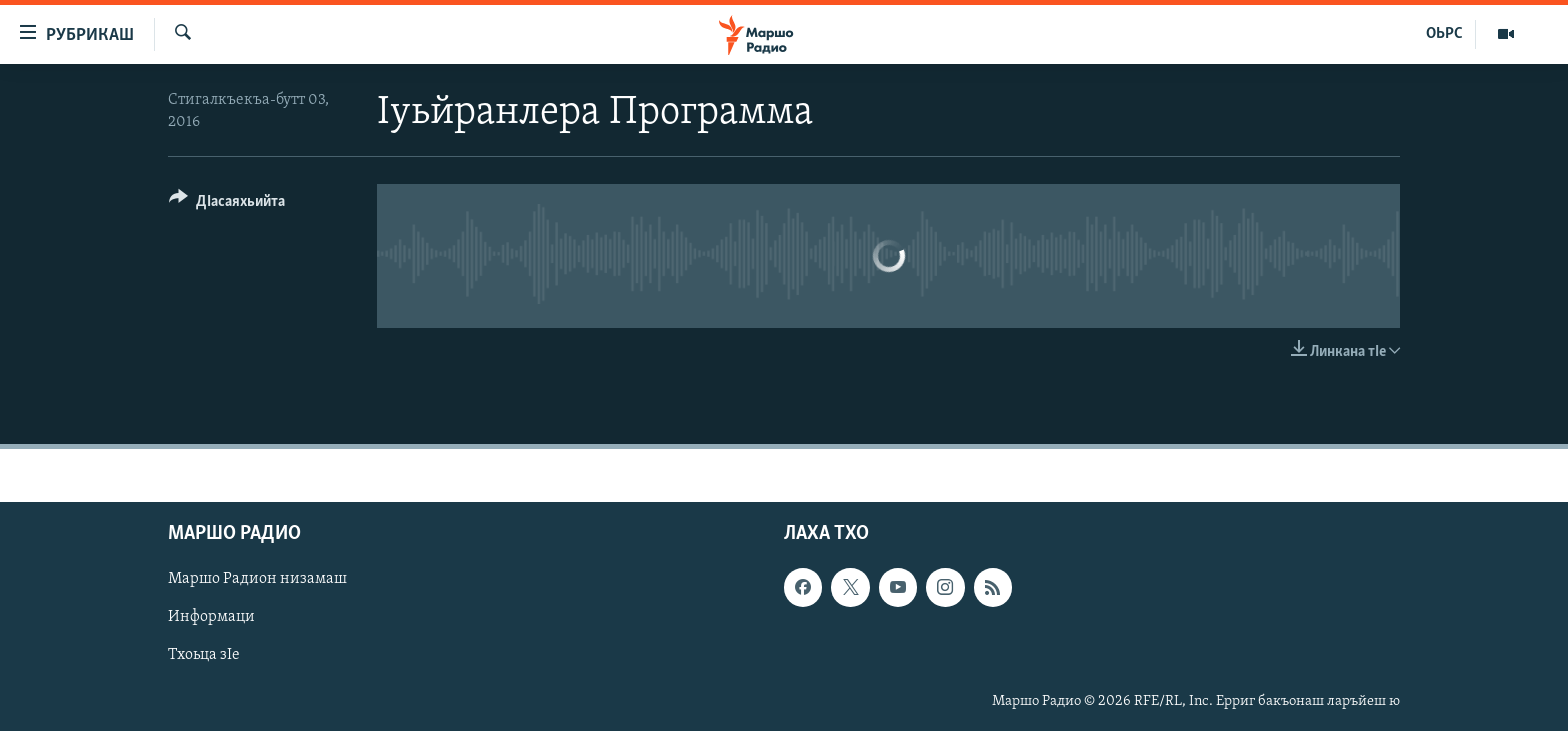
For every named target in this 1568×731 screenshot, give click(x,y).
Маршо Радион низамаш (257, 580)
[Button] (227, 204)
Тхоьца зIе (204, 656)
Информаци (211, 618)
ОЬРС (1444, 34)
